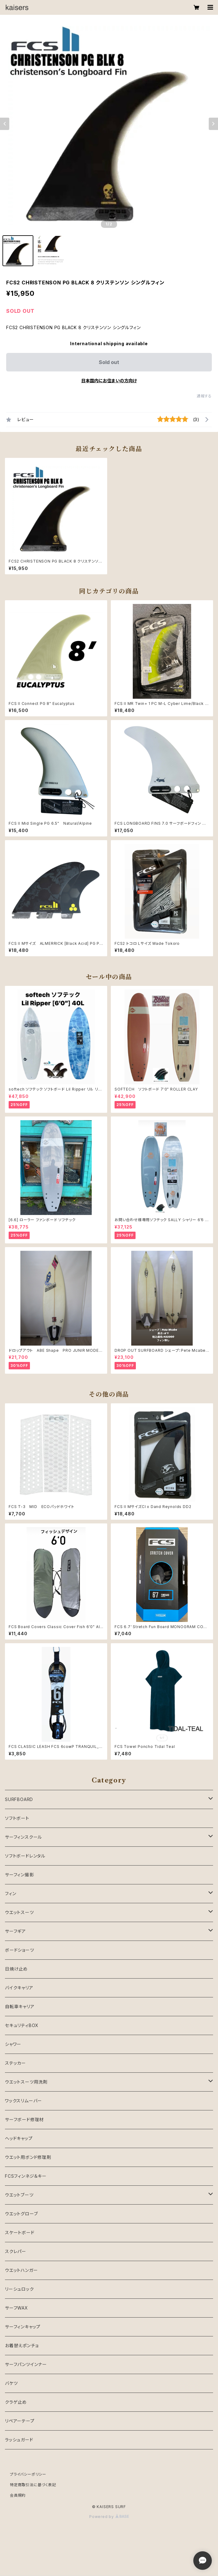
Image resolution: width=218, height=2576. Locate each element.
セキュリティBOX (22, 2025)
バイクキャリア (19, 1987)
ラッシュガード (19, 2439)
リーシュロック (19, 2289)
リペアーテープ (20, 2420)
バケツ (11, 2383)
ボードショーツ (19, 1950)
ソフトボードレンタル (25, 1855)
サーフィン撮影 (19, 1874)
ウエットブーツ (19, 2194)
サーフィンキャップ (22, 2326)
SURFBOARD (19, 1799)
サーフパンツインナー (26, 2364)
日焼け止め (16, 1968)
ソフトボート (17, 1818)
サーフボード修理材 (24, 2119)
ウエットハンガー (21, 2270)
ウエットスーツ (19, 1912)
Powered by (109, 2516)
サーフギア (15, 1931)
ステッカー (15, 2063)
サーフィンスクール (23, 1837)
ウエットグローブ (21, 2213)
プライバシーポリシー (28, 2474)
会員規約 (18, 2495)
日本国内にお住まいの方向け (109, 380)
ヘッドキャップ (19, 2138)
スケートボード (20, 2232)
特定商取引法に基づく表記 (33, 2484)
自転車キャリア (20, 2006)
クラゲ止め (16, 2402)
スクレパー (15, 2251)
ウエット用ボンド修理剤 (28, 2157)
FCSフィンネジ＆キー (26, 2176)
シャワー (13, 2044)
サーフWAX (16, 2307)
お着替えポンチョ (21, 2345)
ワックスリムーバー (23, 2100)
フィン (10, 1893)
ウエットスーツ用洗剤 (26, 2081)
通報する (204, 396)
